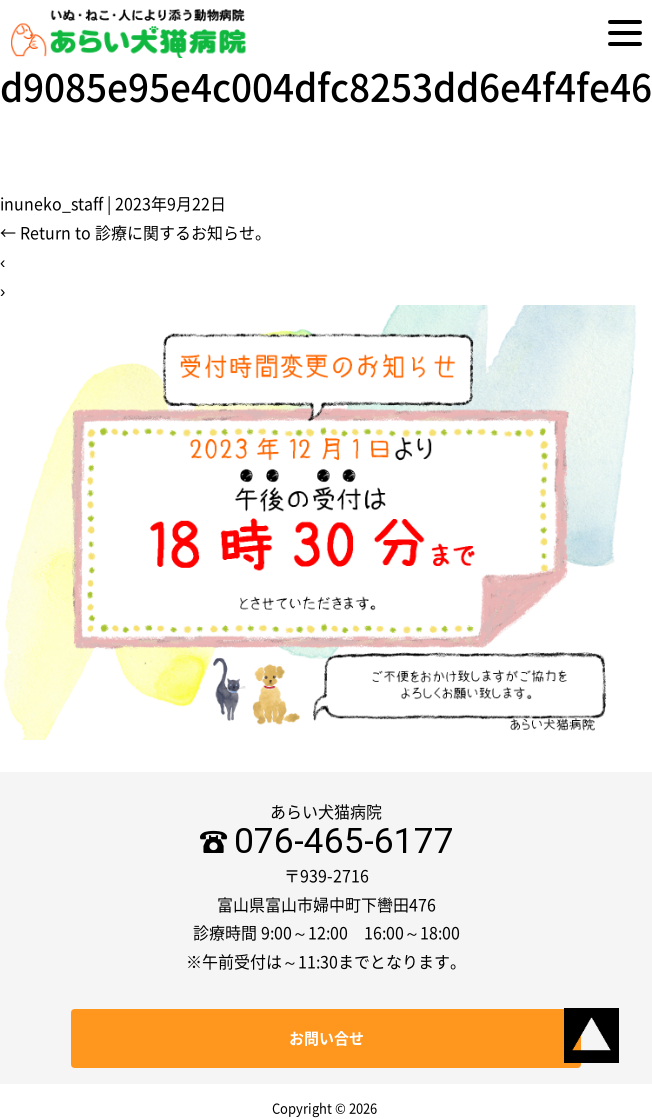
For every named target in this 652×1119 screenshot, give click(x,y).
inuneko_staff (51, 204)
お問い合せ (326, 1038)
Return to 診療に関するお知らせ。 (135, 233)
